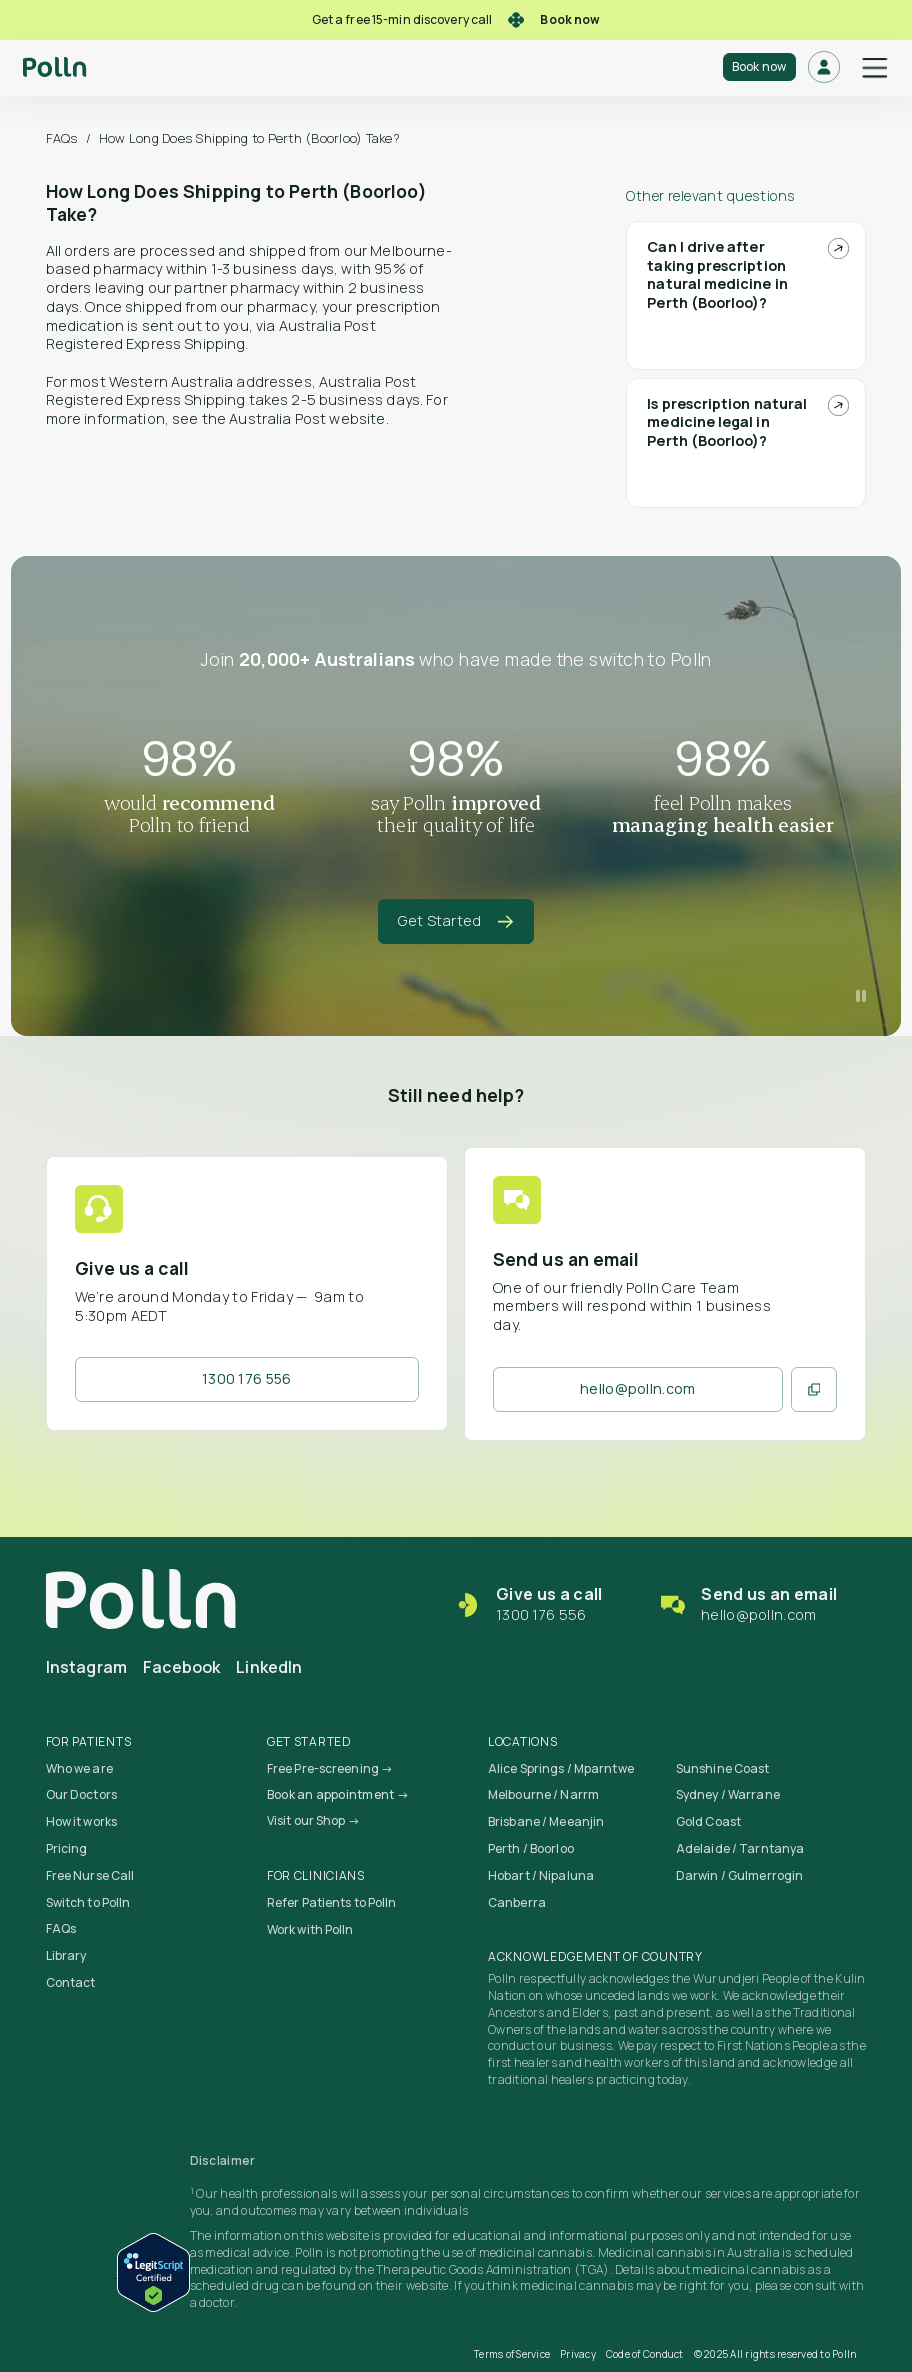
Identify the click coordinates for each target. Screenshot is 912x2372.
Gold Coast (708, 1821)
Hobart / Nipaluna (541, 1875)
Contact (71, 1982)
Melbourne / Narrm (543, 1794)
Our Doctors (81, 1794)
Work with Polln (310, 1929)
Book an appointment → (338, 1794)
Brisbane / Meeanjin (546, 1821)
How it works (81, 1821)
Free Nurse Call (90, 1875)
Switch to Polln (88, 1902)
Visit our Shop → (313, 1820)
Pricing (67, 1848)
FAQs (62, 138)
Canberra (517, 1902)
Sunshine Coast (723, 1768)
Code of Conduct (645, 2354)
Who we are (79, 1768)
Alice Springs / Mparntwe (561, 1768)
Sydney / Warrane (728, 1794)
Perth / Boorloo (531, 1848)
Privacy (578, 2354)
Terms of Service (512, 2354)
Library (66, 1955)
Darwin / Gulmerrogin (739, 1875)
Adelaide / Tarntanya (740, 1848)
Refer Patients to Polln (332, 1902)
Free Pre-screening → (330, 1768)
